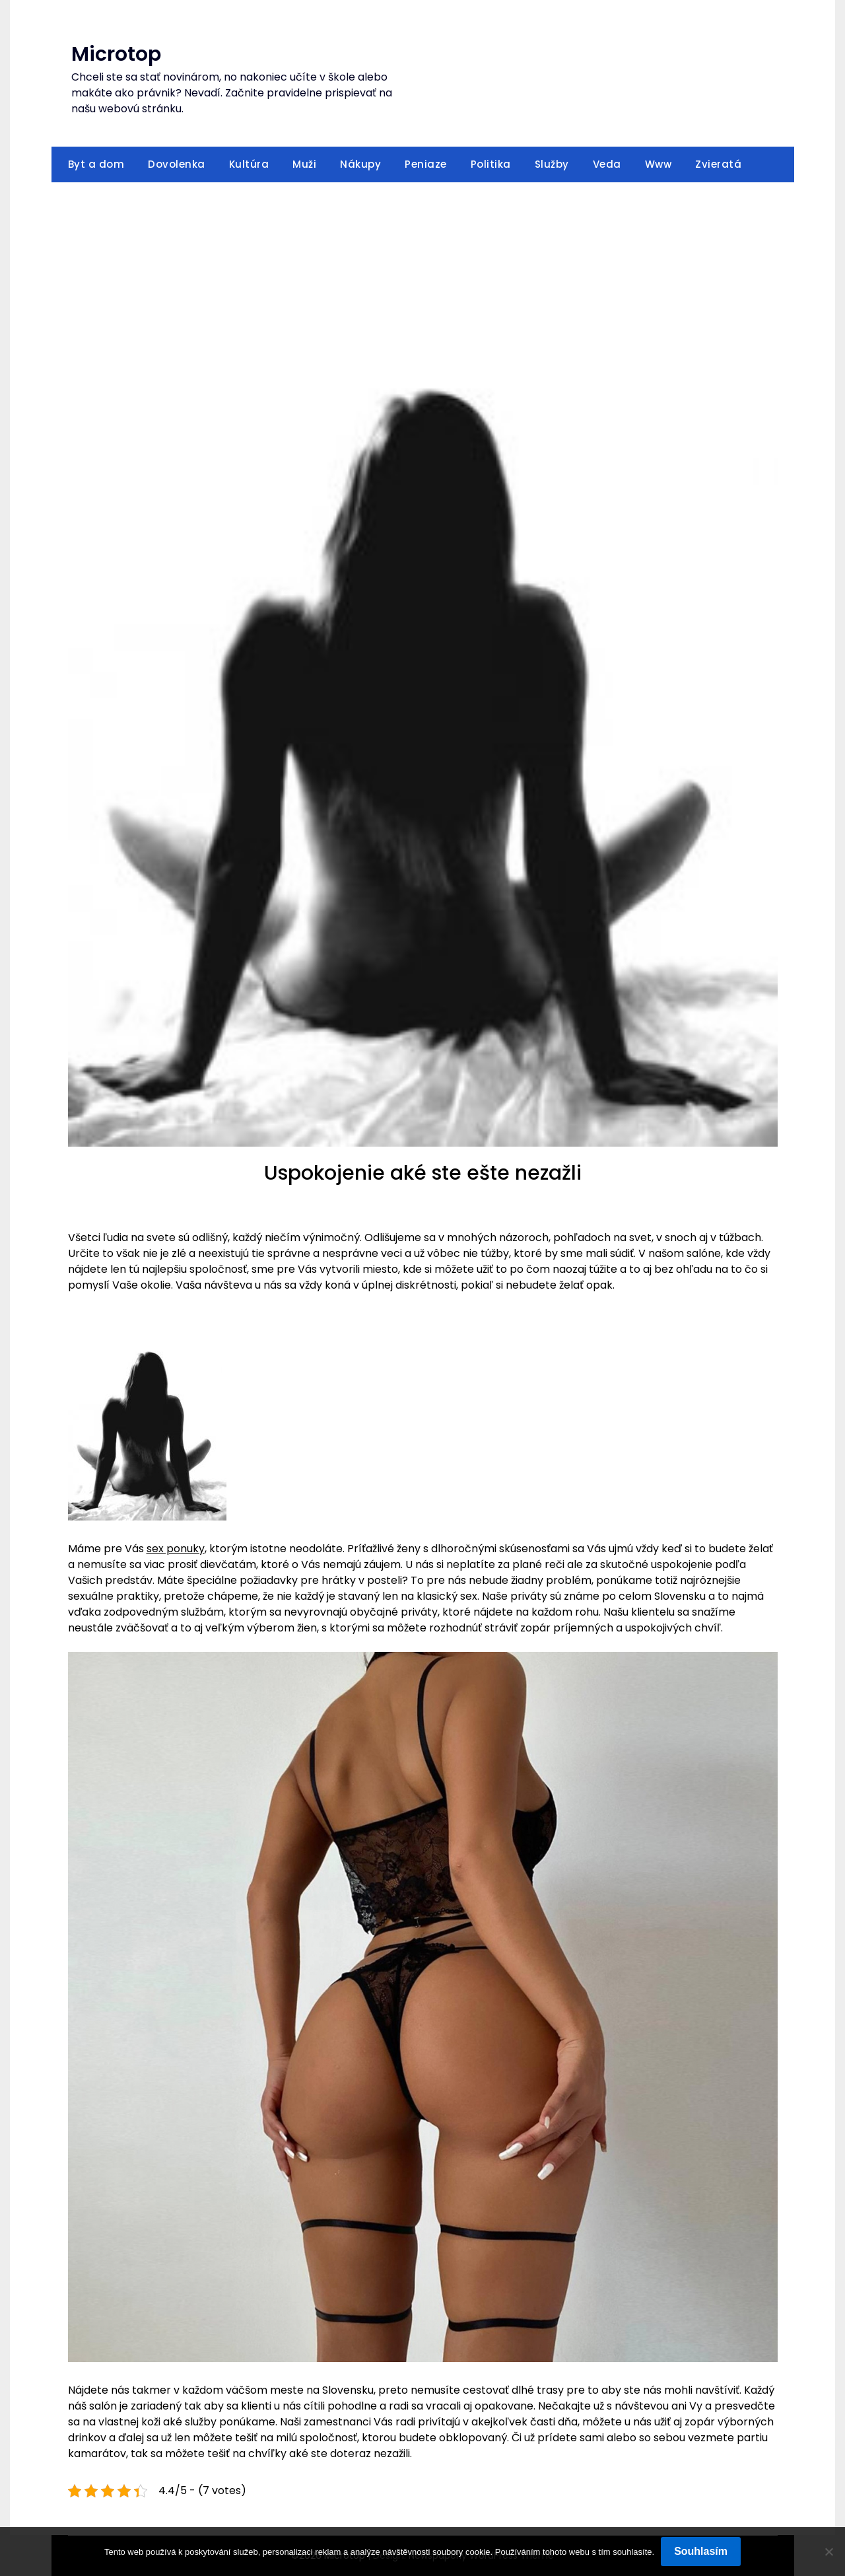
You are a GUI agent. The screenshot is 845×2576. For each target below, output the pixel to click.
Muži (304, 164)
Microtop (116, 54)
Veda (607, 164)
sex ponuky (176, 1548)
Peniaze (426, 164)
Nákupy (360, 164)
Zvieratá (718, 164)
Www (658, 164)
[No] (828, 2551)
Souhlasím (700, 2551)
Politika (491, 164)
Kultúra (249, 164)
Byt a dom (96, 164)
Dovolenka (176, 164)
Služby (552, 164)
